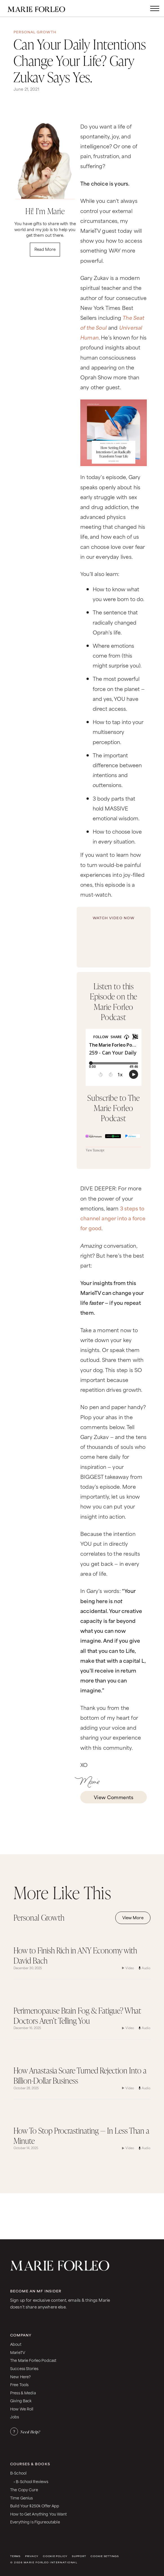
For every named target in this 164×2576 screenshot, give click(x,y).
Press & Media (23, 2392)
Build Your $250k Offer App (34, 2505)
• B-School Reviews (31, 2481)
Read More (45, 249)
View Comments (113, 1797)
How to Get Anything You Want (38, 2514)
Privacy (31, 2556)
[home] (42, 8)
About (15, 2344)
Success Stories (24, 2368)
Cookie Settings (104, 2556)
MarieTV (17, 2352)
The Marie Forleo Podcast (33, 2360)
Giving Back (21, 2400)
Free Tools (19, 2384)
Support (79, 2556)
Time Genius (21, 2498)
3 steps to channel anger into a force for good (113, 1218)
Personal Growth (35, 31)
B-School (18, 2473)
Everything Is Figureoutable (35, 2522)
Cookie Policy (55, 2556)
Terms (15, 2556)
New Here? (20, 2376)
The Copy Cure (24, 2489)
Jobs (14, 2417)
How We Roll (22, 2409)
